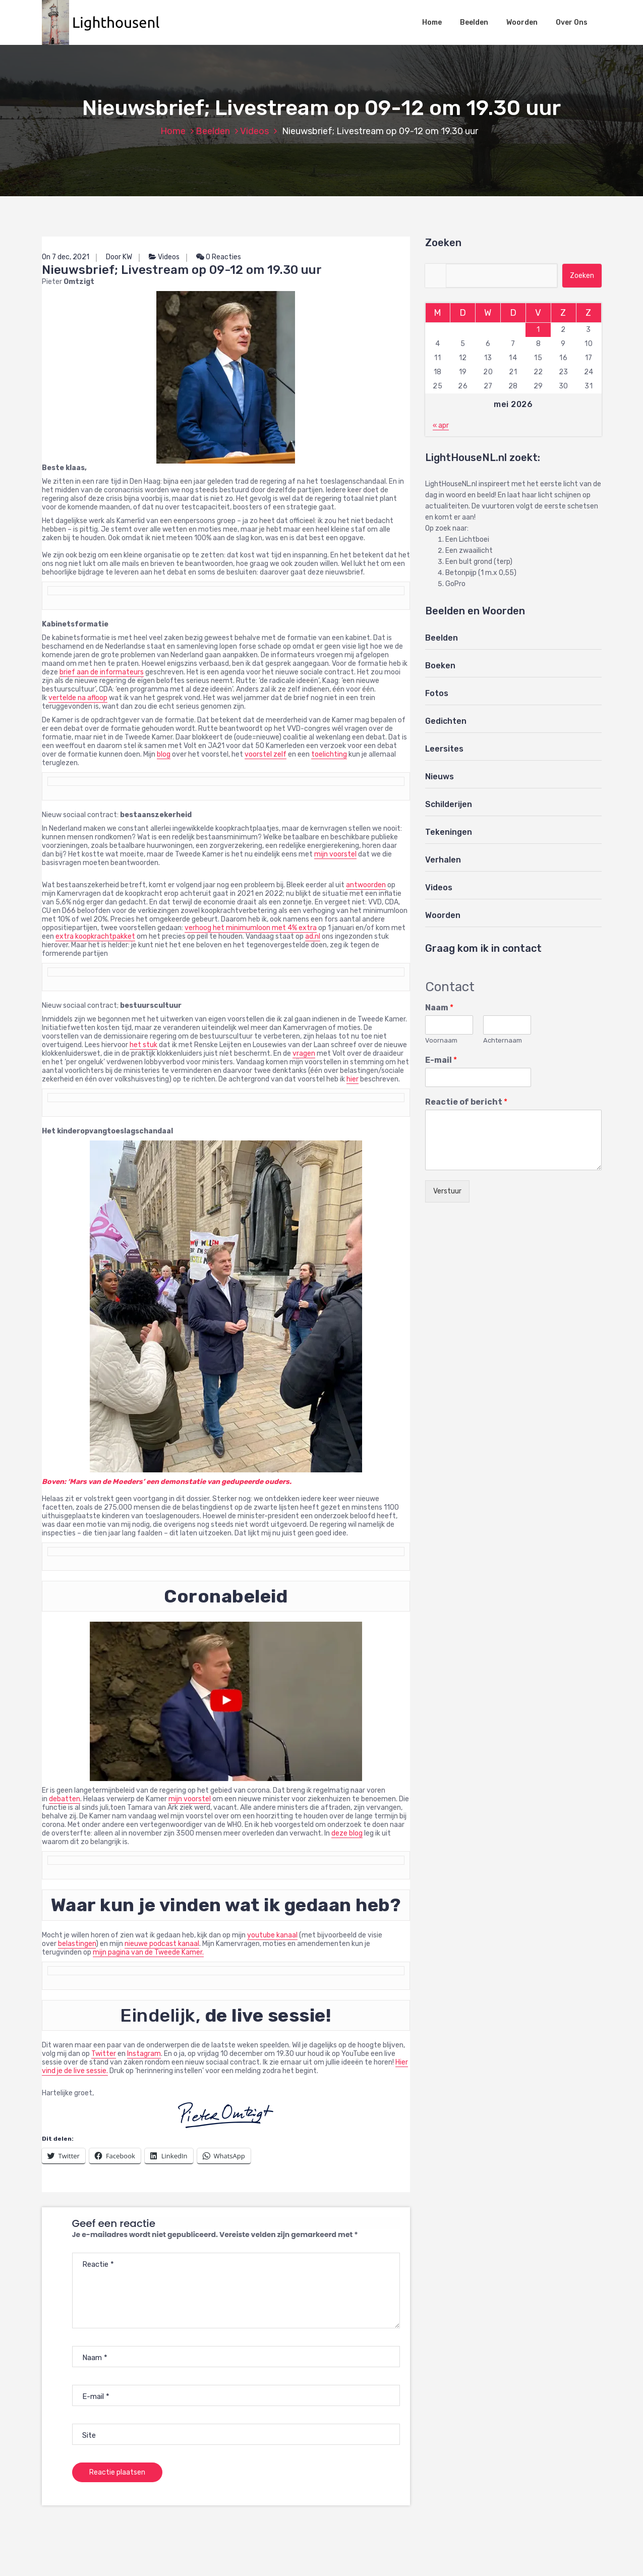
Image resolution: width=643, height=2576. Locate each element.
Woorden (522, 22)
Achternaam (502, 1040)
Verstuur (447, 1191)
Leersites (444, 749)
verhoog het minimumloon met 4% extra (251, 928)
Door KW (119, 257)
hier (352, 1079)
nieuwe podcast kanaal (162, 1943)
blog (163, 754)
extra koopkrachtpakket (95, 936)
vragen (304, 1053)
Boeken (440, 665)
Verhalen (443, 860)
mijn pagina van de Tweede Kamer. (148, 1952)
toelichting (329, 754)
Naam (439, 1007)
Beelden (474, 22)
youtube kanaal (272, 1935)
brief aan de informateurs (102, 672)
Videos (254, 131)
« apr (441, 425)
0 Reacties (218, 257)
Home (432, 22)
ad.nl (312, 936)
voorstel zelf (265, 754)
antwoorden (366, 885)
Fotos (436, 693)
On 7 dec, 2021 (65, 257)
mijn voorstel (335, 854)
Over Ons (572, 22)
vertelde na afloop (77, 698)
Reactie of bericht (466, 1102)
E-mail (441, 1060)
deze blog (347, 1833)
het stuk (143, 1045)
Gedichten (445, 721)
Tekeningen (448, 832)
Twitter (103, 2053)
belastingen (77, 1943)
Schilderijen (448, 804)
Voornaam (441, 1040)
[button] (106, 22)
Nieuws (439, 776)
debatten (64, 1799)
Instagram (144, 2053)
